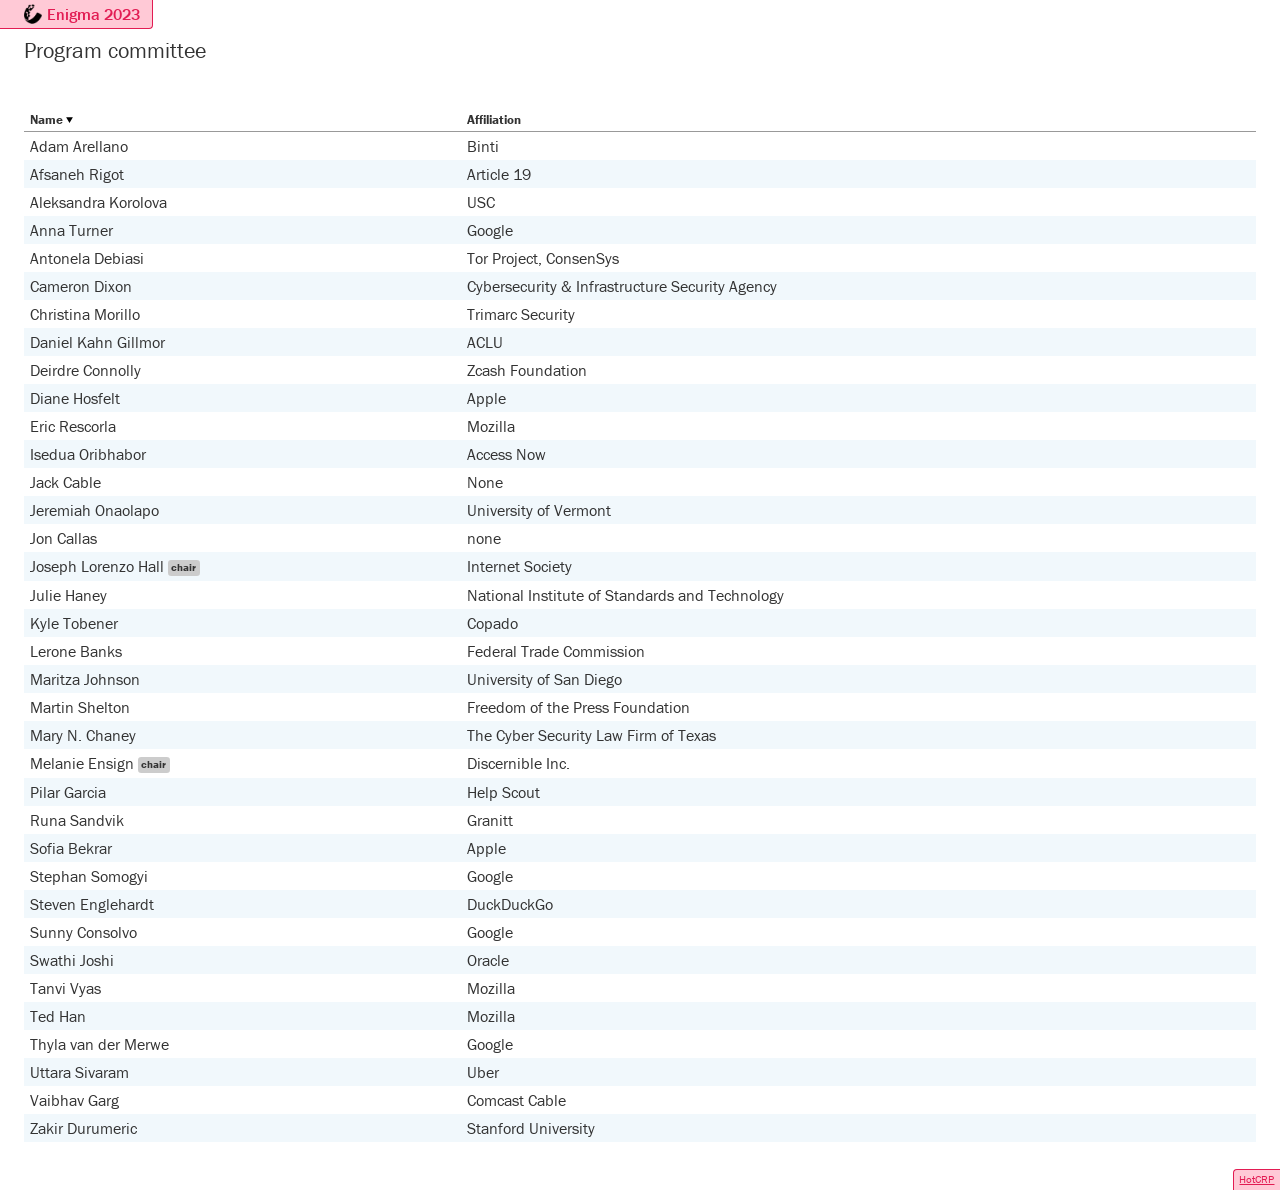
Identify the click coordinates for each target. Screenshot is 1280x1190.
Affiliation (494, 119)
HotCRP (1256, 1179)
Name (46, 119)
